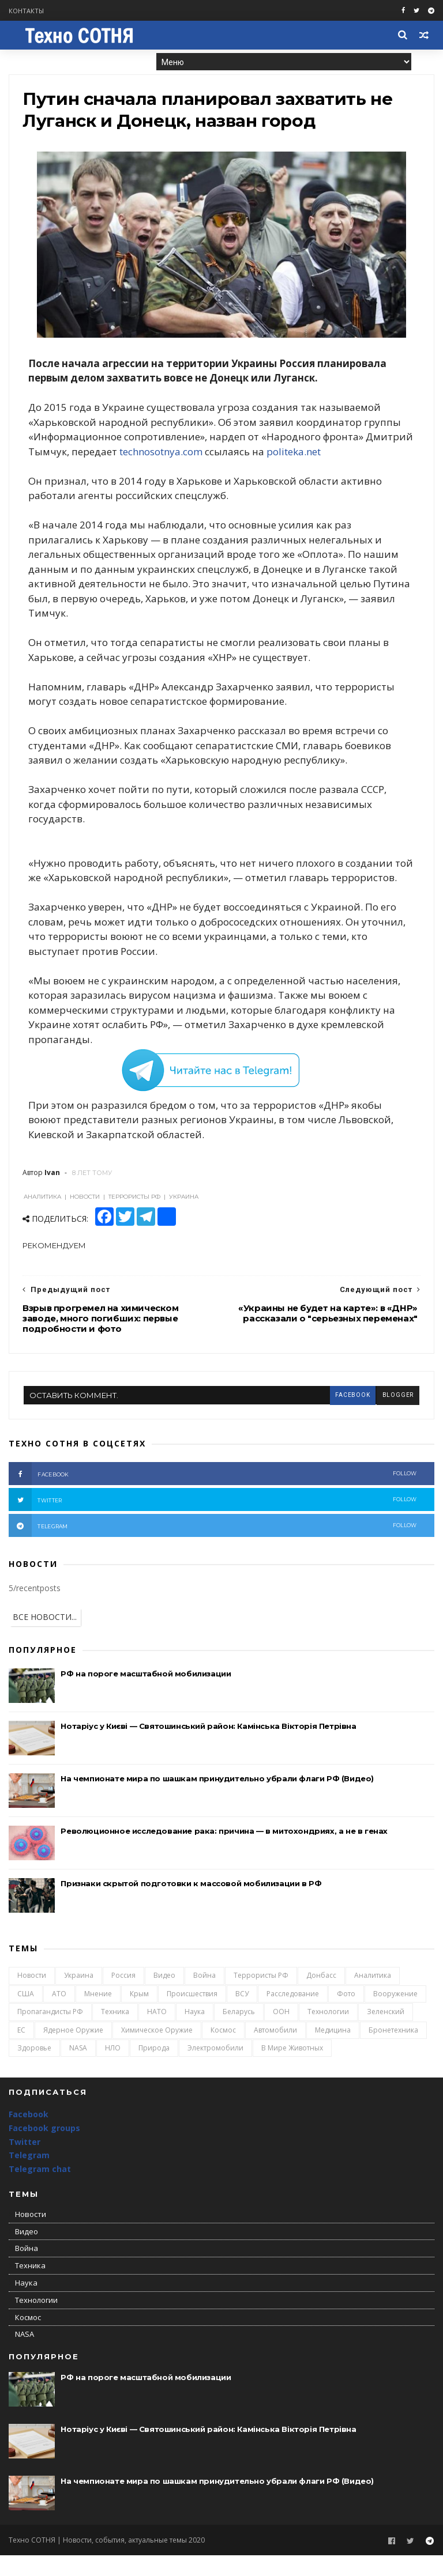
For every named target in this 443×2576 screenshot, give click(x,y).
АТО (59, 2015)
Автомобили (275, 2051)
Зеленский (385, 2033)
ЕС (21, 2051)
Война (204, 1996)
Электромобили (215, 2069)
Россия (123, 1996)
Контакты (26, 10)
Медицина (333, 2051)
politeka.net (344, 456)
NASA (78, 2069)
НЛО (113, 2069)
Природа (154, 2069)
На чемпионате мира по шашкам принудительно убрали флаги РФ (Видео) (217, 1799)
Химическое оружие (157, 2051)
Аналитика (372, 1996)
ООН (281, 2033)
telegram (212, 1546)
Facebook (28, 2135)
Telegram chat (40, 2190)
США (25, 2015)
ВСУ (242, 2015)
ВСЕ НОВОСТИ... (45, 1638)
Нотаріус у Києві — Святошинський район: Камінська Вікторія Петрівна (208, 1747)
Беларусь (239, 2033)
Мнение (98, 2015)
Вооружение (395, 2015)
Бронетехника (393, 2051)
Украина (78, 1996)
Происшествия (192, 2015)
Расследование (292, 2015)
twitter (212, 1520)
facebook (352, 1415)
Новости (31, 1996)
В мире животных (292, 2069)
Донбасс (321, 1996)
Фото (346, 2015)
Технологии (328, 2033)
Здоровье (34, 2069)
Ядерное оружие (73, 2051)
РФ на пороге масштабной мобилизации (146, 1694)
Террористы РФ (261, 1996)
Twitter (24, 2162)
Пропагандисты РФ (50, 2033)
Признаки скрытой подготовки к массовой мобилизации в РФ (191, 1904)
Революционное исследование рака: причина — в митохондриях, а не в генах (224, 1852)
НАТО (157, 2033)
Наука (195, 2033)
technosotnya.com (211, 456)
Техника (115, 2033)
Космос (223, 2051)
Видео (164, 1996)
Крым (139, 2015)
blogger (397, 1415)
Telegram (29, 2176)
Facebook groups (44, 2149)
